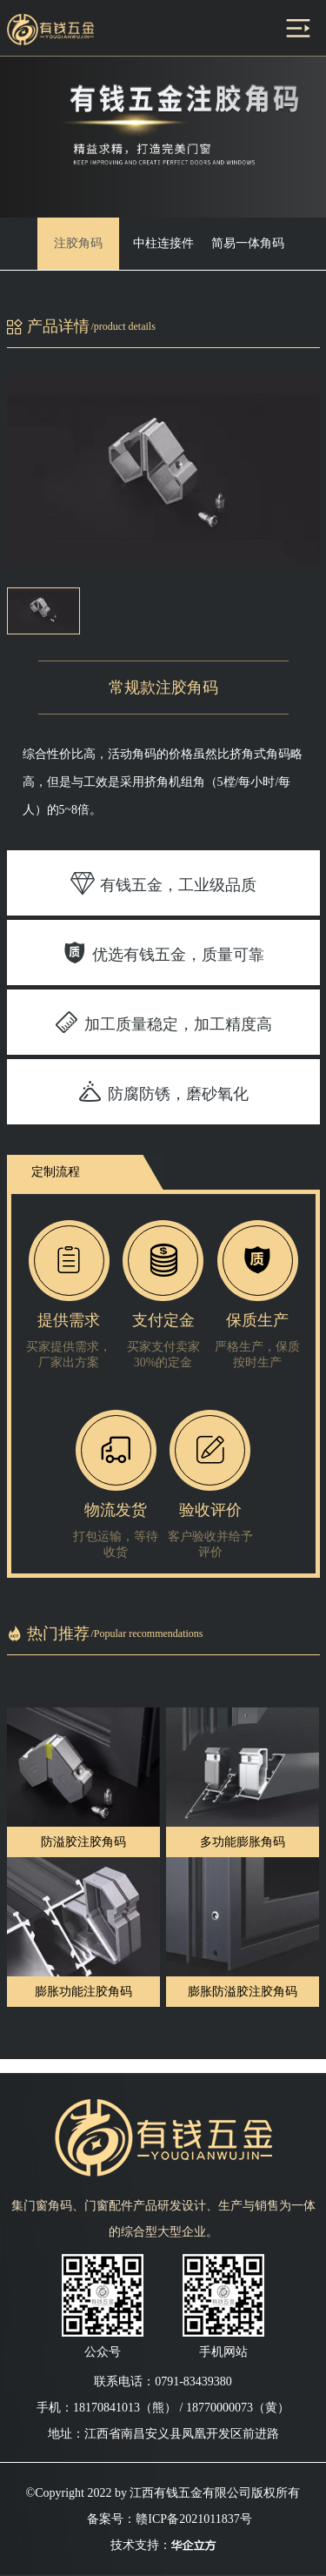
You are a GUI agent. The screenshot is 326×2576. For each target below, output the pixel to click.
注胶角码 (78, 243)
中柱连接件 (163, 243)
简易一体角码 (247, 243)
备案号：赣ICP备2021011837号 (169, 2519)
